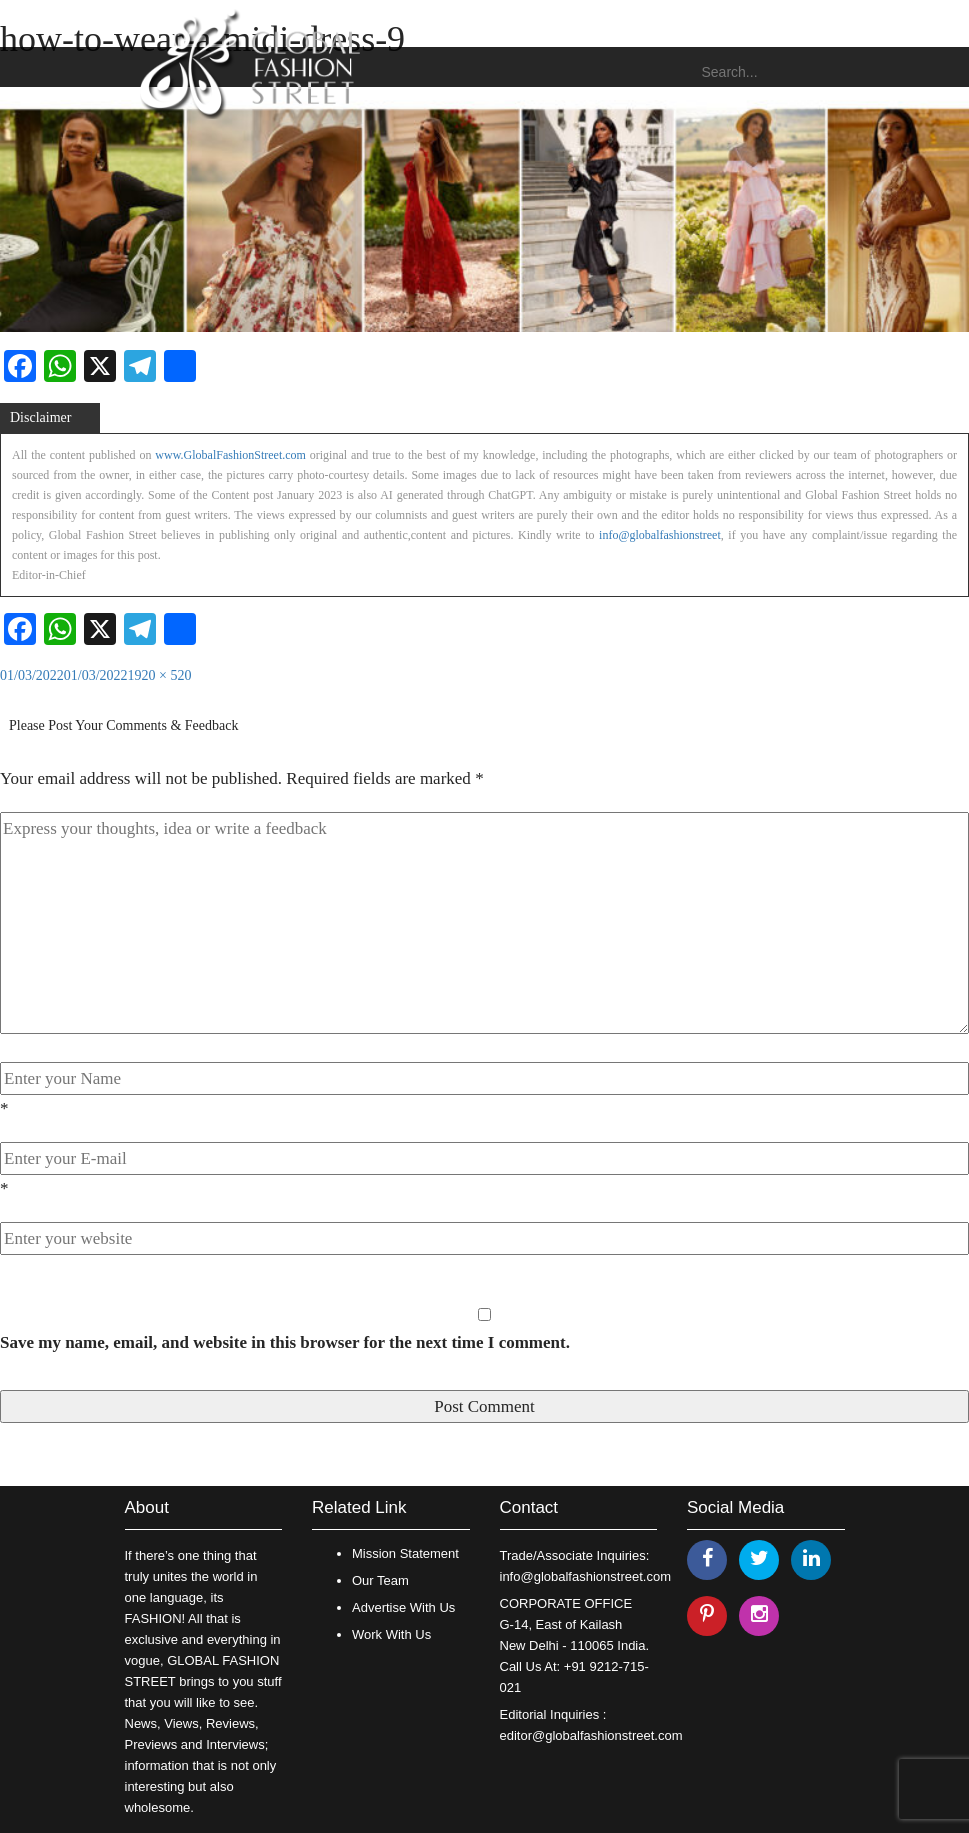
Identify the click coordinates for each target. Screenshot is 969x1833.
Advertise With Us (403, 1607)
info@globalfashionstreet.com (585, 1576)
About (147, 1507)
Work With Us (391, 1634)
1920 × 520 (160, 675)
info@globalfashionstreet (660, 535)
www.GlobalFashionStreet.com (230, 455)
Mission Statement (405, 1553)
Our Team (380, 1580)
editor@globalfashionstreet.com (591, 1735)
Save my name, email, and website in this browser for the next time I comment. (285, 1342)
